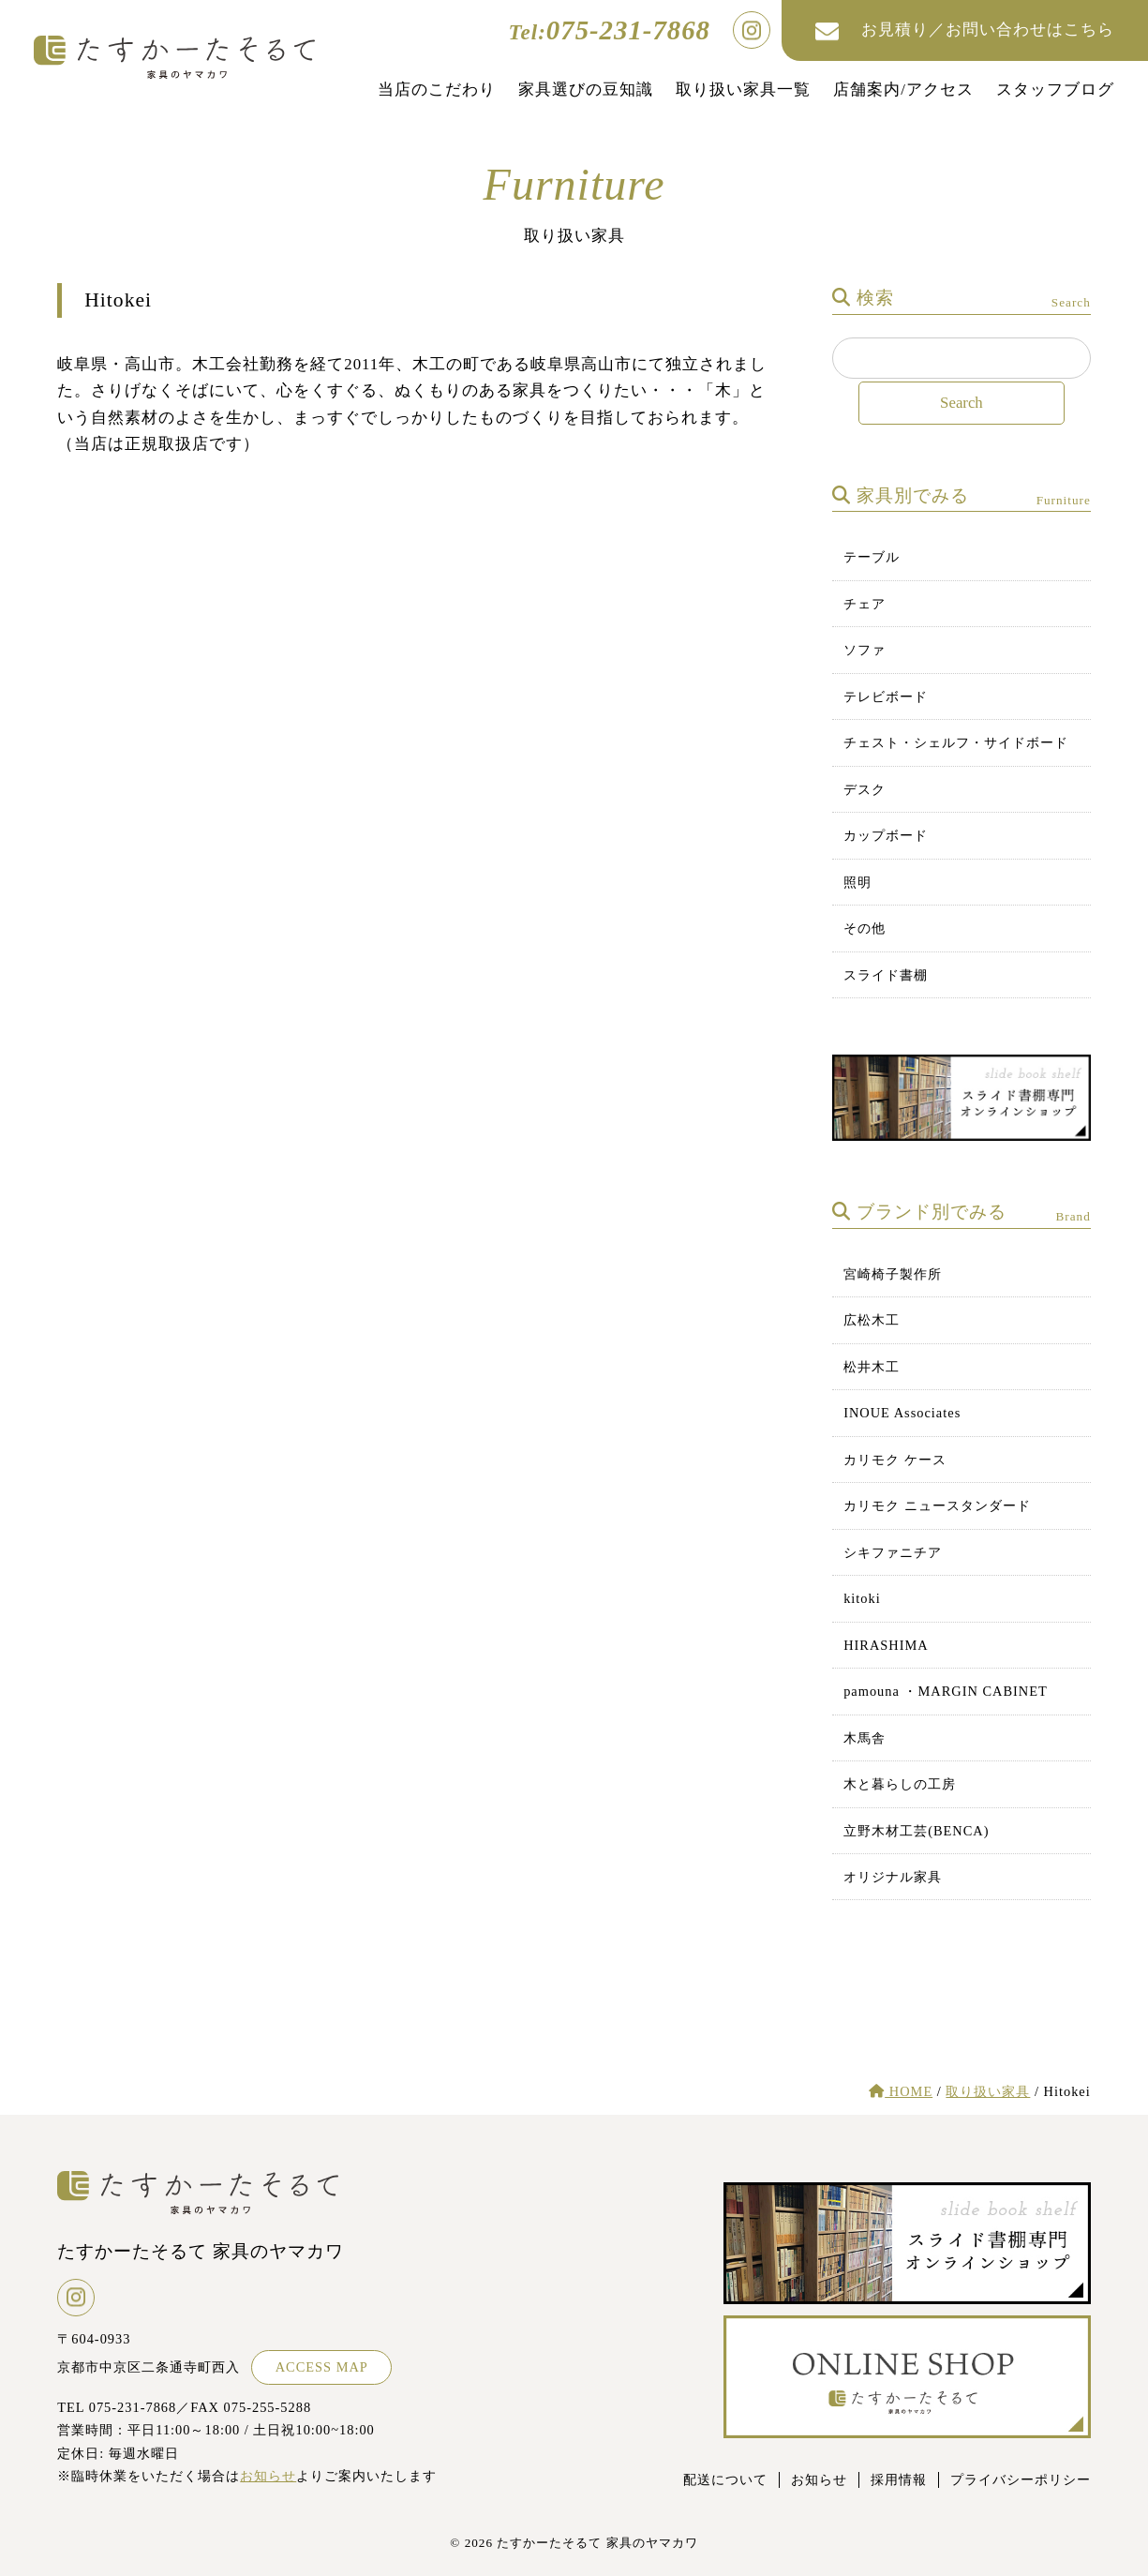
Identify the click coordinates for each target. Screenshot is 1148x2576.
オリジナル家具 (892, 1876)
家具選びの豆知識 (585, 89)
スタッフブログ (1055, 89)
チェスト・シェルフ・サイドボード (955, 742)
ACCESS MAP (322, 2366)
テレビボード (885, 696)
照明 (857, 882)
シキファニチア (892, 1552)
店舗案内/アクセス (903, 89)
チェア (864, 603)
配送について (725, 2479)
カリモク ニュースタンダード (937, 1505)
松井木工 (871, 1366)
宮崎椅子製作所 (892, 1273)
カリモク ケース (895, 1459)
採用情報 (899, 2479)
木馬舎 (864, 1737)
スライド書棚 (885, 974)
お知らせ (268, 2475)
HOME (900, 2091)
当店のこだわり (437, 89)
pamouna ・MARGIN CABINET (945, 1691)
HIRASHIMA (886, 1645)
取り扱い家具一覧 (743, 89)
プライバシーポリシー (1020, 2479)
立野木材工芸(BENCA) (916, 1830)
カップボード (885, 835)
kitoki (862, 1598)
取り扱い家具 (988, 2091)
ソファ (864, 649)
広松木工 (871, 1319)
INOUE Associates (902, 1412)
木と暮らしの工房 (899, 1783)
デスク (864, 789)
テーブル (871, 556)
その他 (864, 928)
